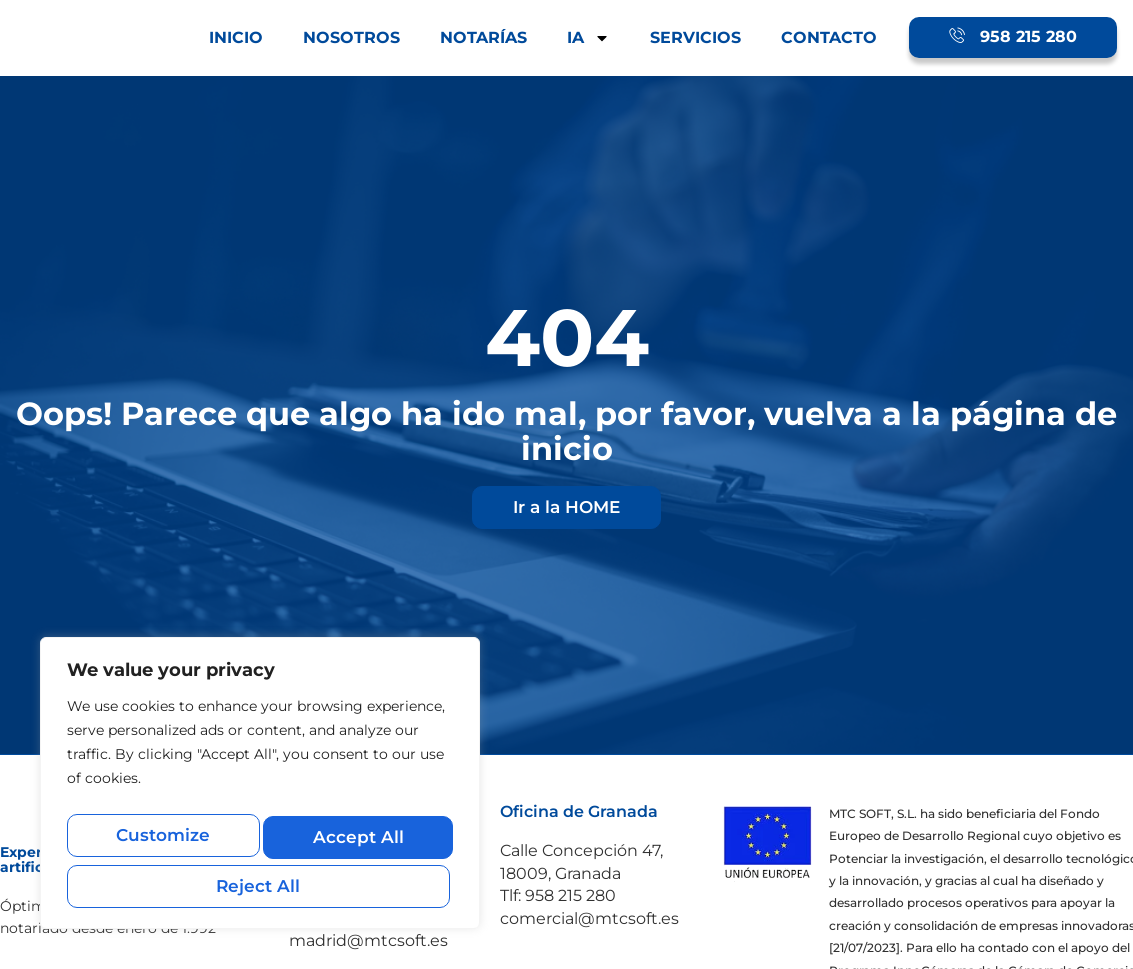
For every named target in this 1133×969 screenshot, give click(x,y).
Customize (162, 842)
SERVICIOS (695, 37)
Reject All (354, 842)
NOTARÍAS (483, 37)
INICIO (236, 37)
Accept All (260, 885)
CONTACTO (829, 37)
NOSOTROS (351, 37)
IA (588, 38)
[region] (260, 791)
